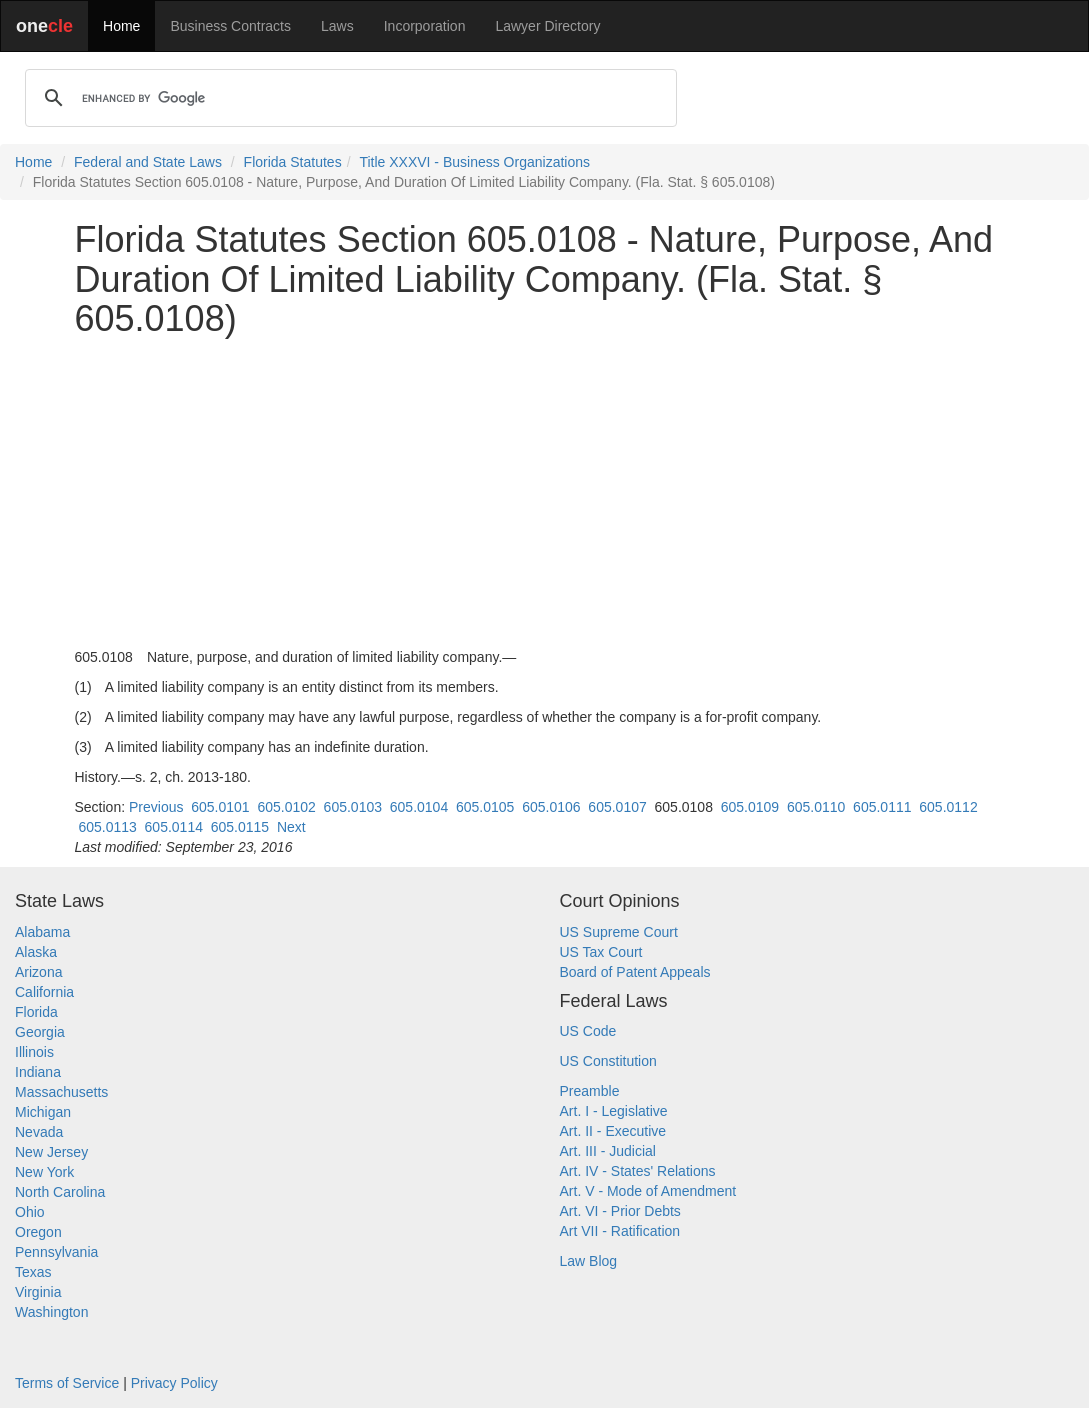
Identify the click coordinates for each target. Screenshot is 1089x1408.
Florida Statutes (293, 162)
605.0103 (353, 807)
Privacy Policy (174, 1383)
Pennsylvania (56, 1252)
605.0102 (286, 807)
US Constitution (608, 1061)
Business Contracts (230, 26)
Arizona (38, 972)
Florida (36, 1012)
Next (291, 827)
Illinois (34, 1052)
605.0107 (617, 807)
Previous (156, 807)
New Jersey (51, 1152)
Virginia (38, 1292)
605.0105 (485, 807)
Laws (337, 26)
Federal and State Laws (148, 162)
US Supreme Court (619, 932)
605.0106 (551, 807)
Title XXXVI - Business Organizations (474, 162)
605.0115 (240, 827)
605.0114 (174, 827)
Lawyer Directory (547, 26)
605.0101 (220, 807)
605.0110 (816, 807)
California (44, 992)
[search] (348, 98)
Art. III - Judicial (608, 1151)
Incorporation (425, 26)
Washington (51, 1312)
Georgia (40, 1032)
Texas (33, 1272)
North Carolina (60, 1192)
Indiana (38, 1072)
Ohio (30, 1212)
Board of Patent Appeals (635, 972)
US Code (588, 1031)
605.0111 (882, 807)
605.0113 (107, 827)
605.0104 (419, 807)
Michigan (43, 1112)
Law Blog (589, 1261)
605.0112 (948, 807)
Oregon (38, 1232)
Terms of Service (67, 1383)
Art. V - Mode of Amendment (648, 1191)
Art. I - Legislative (614, 1111)
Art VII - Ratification (620, 1231)
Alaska (36, 952)
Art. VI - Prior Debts (620, 1211)
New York (44, 1172)
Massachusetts (61, 1092)
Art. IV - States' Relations (638, 1171)
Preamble (590, 1091)
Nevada (39, 1132)
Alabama (42, 932)
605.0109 (750, 807)
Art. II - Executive (613, 1131)
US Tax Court (601, 952)
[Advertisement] (545, 493)
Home (121, 26)
